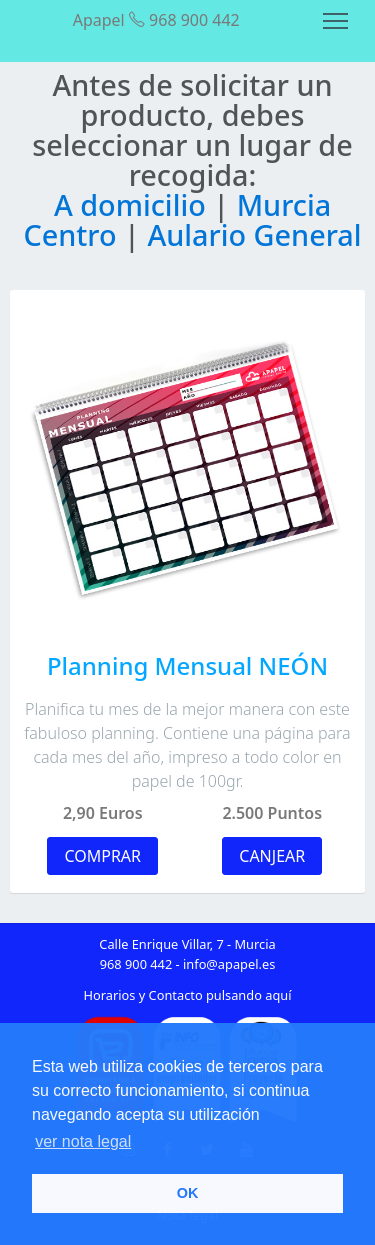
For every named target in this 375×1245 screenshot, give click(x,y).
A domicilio (133, 204)
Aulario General (254, 234)
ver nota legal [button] (83, 1141)
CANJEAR (272, 856)
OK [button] (188, 1193)
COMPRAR (102, 856)
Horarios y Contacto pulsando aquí (188, 995)
